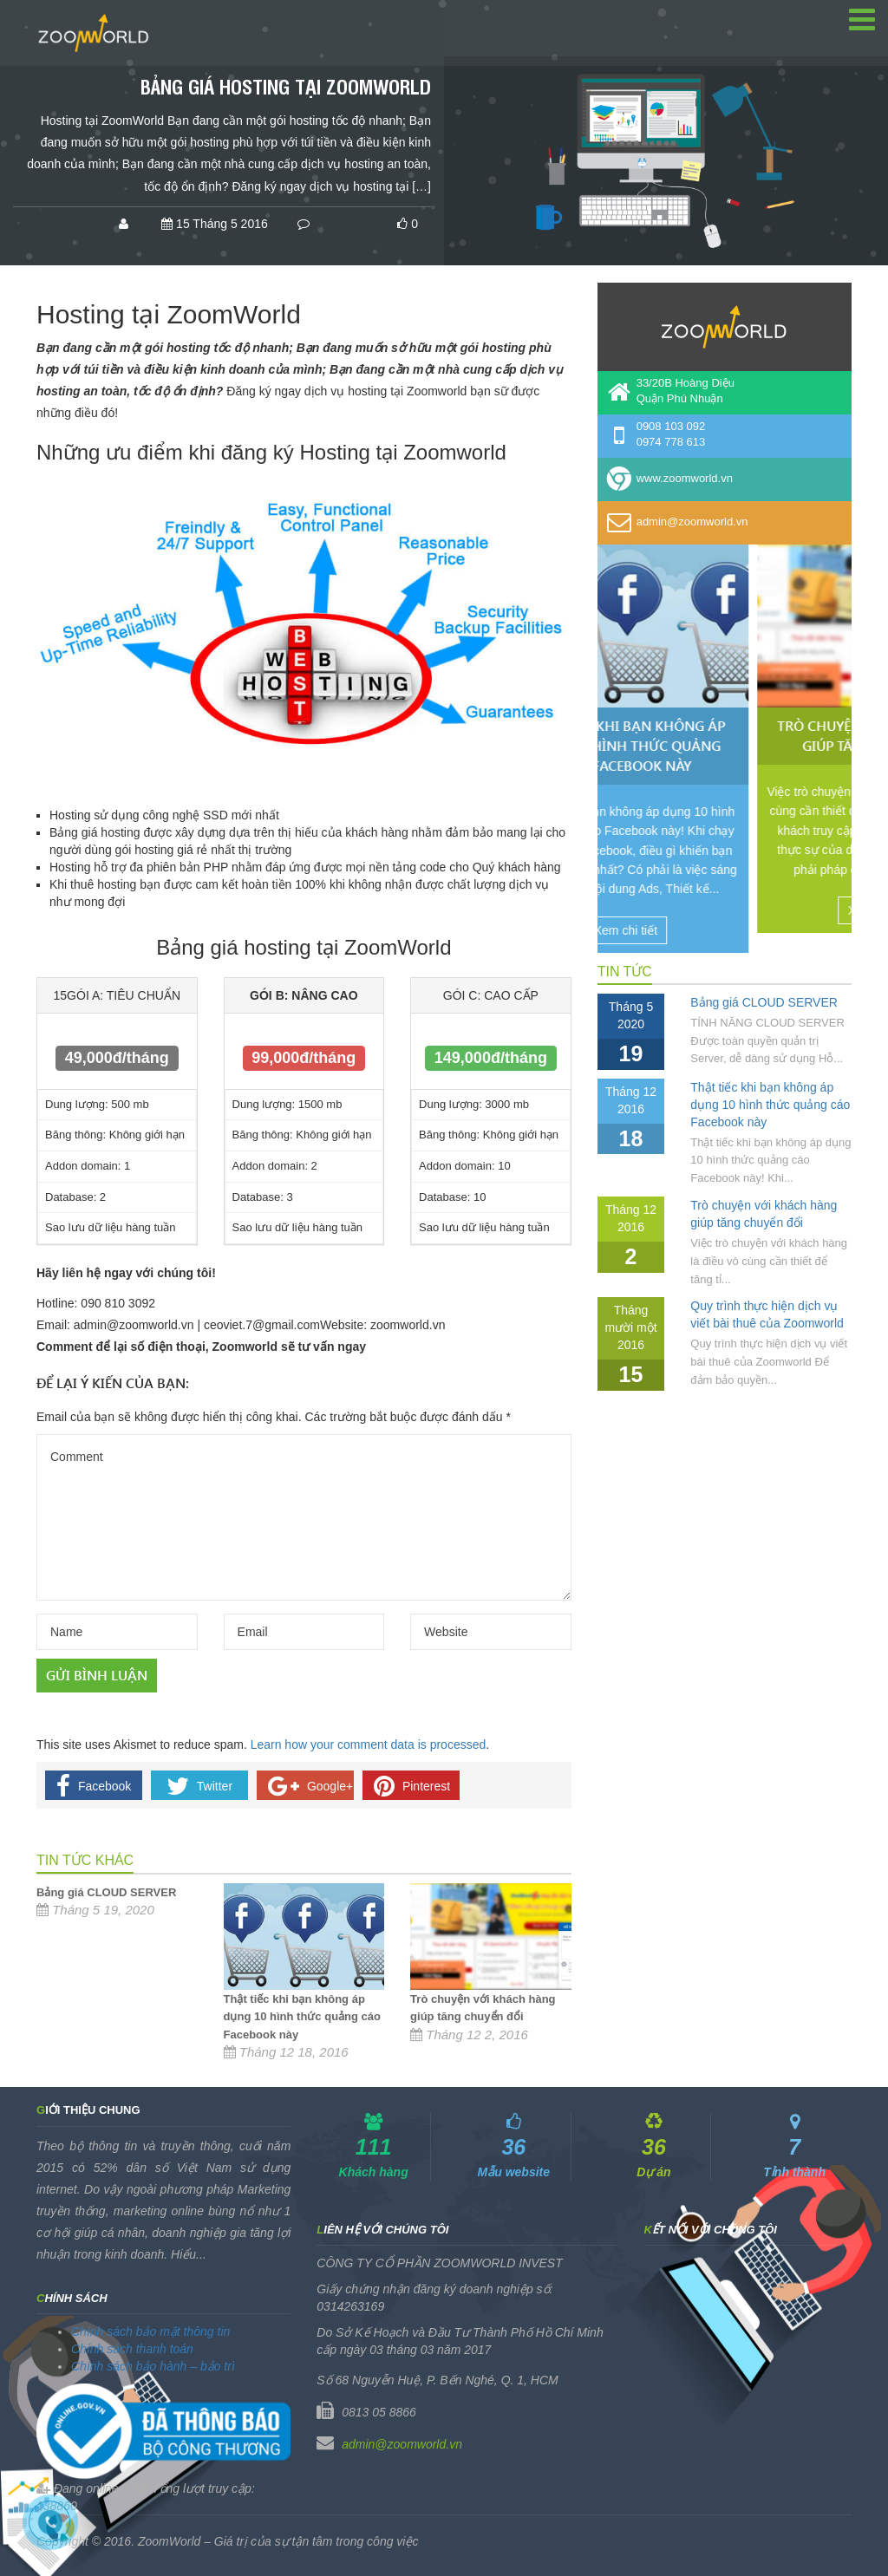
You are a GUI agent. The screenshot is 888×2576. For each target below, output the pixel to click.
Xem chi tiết (719, 930)
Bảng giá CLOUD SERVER (106, 1892)
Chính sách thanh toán (132, 2349)
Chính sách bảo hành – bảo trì (153, 2366)
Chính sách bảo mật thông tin (150, 2331)
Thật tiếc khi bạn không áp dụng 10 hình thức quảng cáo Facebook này (302, 2016)
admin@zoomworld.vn (402, 2444)
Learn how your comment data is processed (368, 1744)
